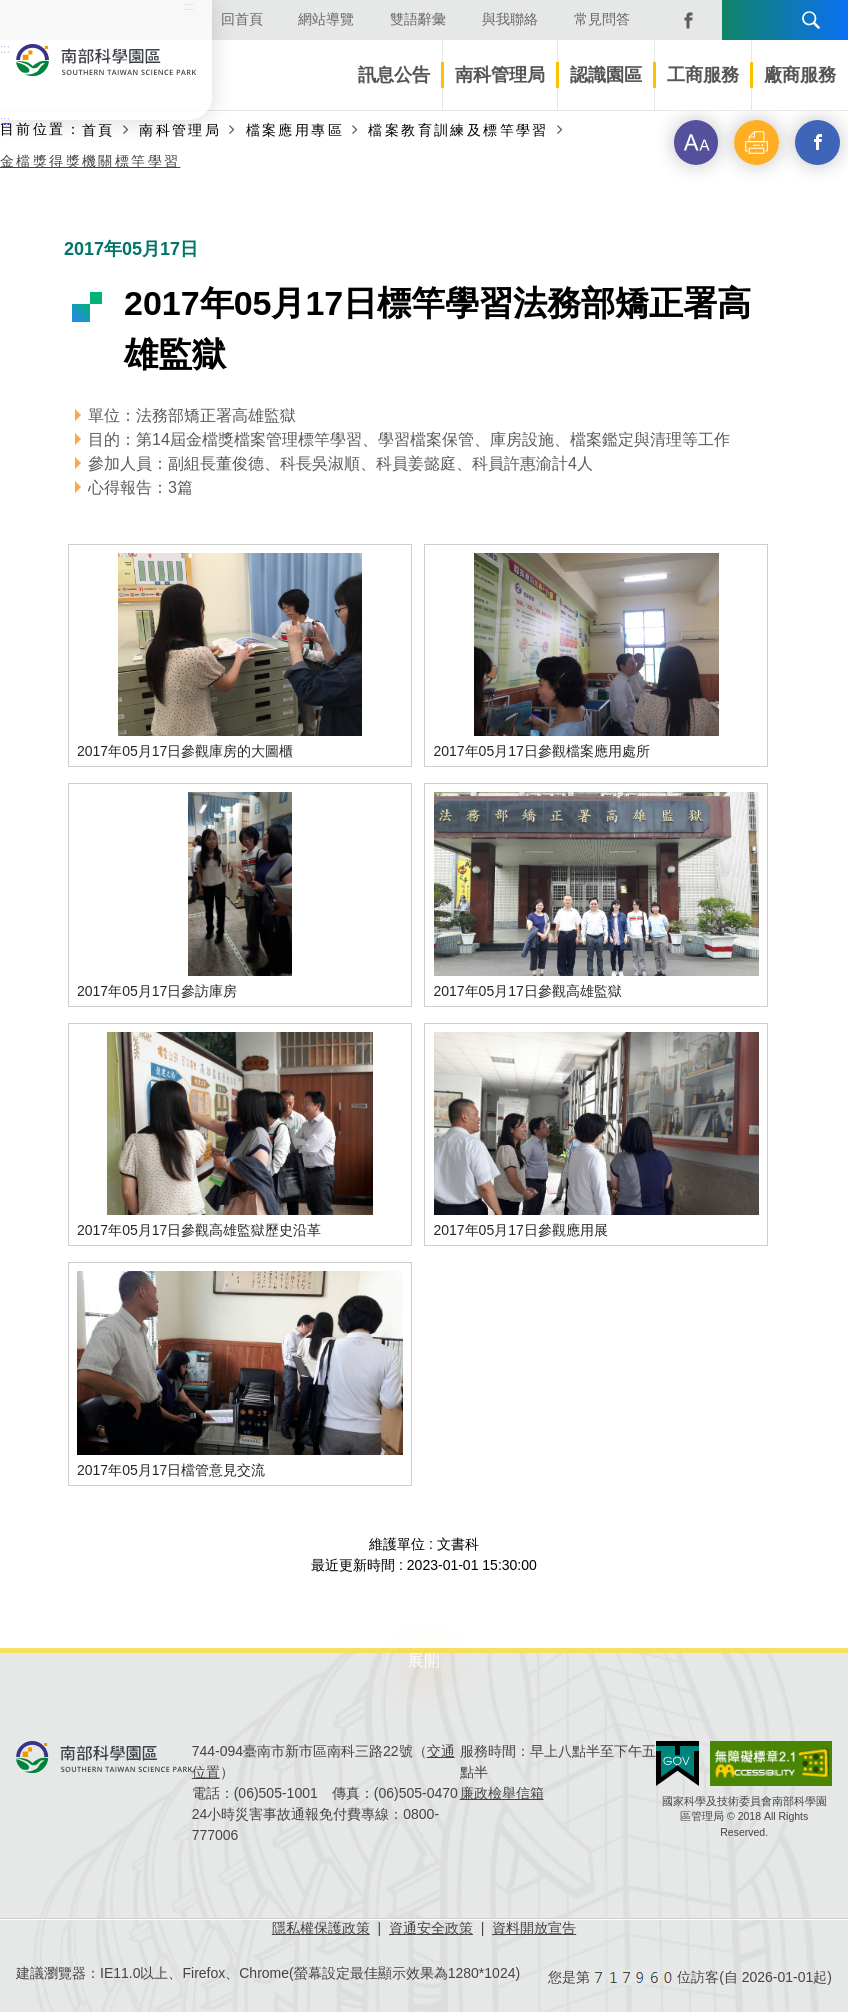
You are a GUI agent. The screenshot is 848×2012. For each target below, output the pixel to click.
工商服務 (703, 75)
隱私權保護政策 (321, 1928)
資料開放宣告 (534, 1928)
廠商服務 (800, 75)
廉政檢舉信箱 (502, 1793)
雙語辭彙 (418, 19)
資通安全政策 (431, 1928)
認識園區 (606, 75)
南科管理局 (500, 75)
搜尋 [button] (811, 20)
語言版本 (744, 20)
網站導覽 (326, 19)
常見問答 (602, 19)
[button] (688, 144)
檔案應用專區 (295, 129)
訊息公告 (394, 75)
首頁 (98, 129)
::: (5, 121)
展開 (424, 1660)
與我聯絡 (510, 19)
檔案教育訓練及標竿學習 (458, 129)
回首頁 (242, 19)
